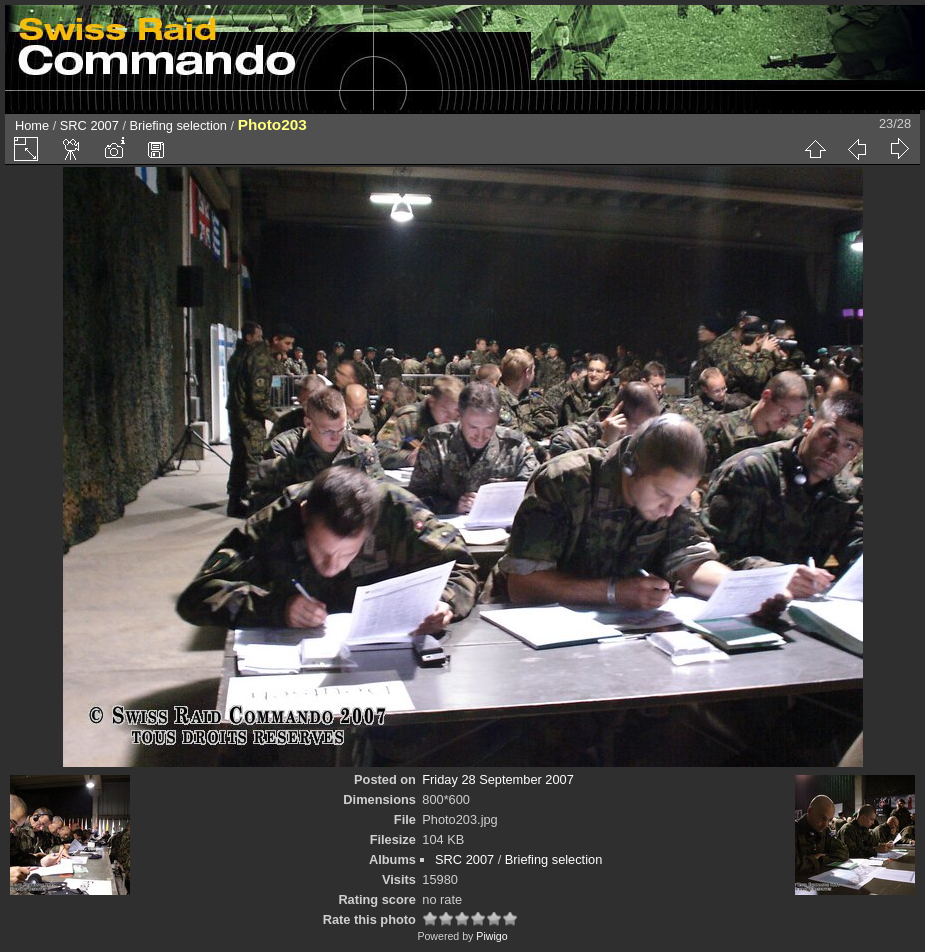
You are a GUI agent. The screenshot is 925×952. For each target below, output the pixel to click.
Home (32, 125)
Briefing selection (178, 125)
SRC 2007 (89, 125)
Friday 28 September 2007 (498, 779)
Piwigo (491, 936)
